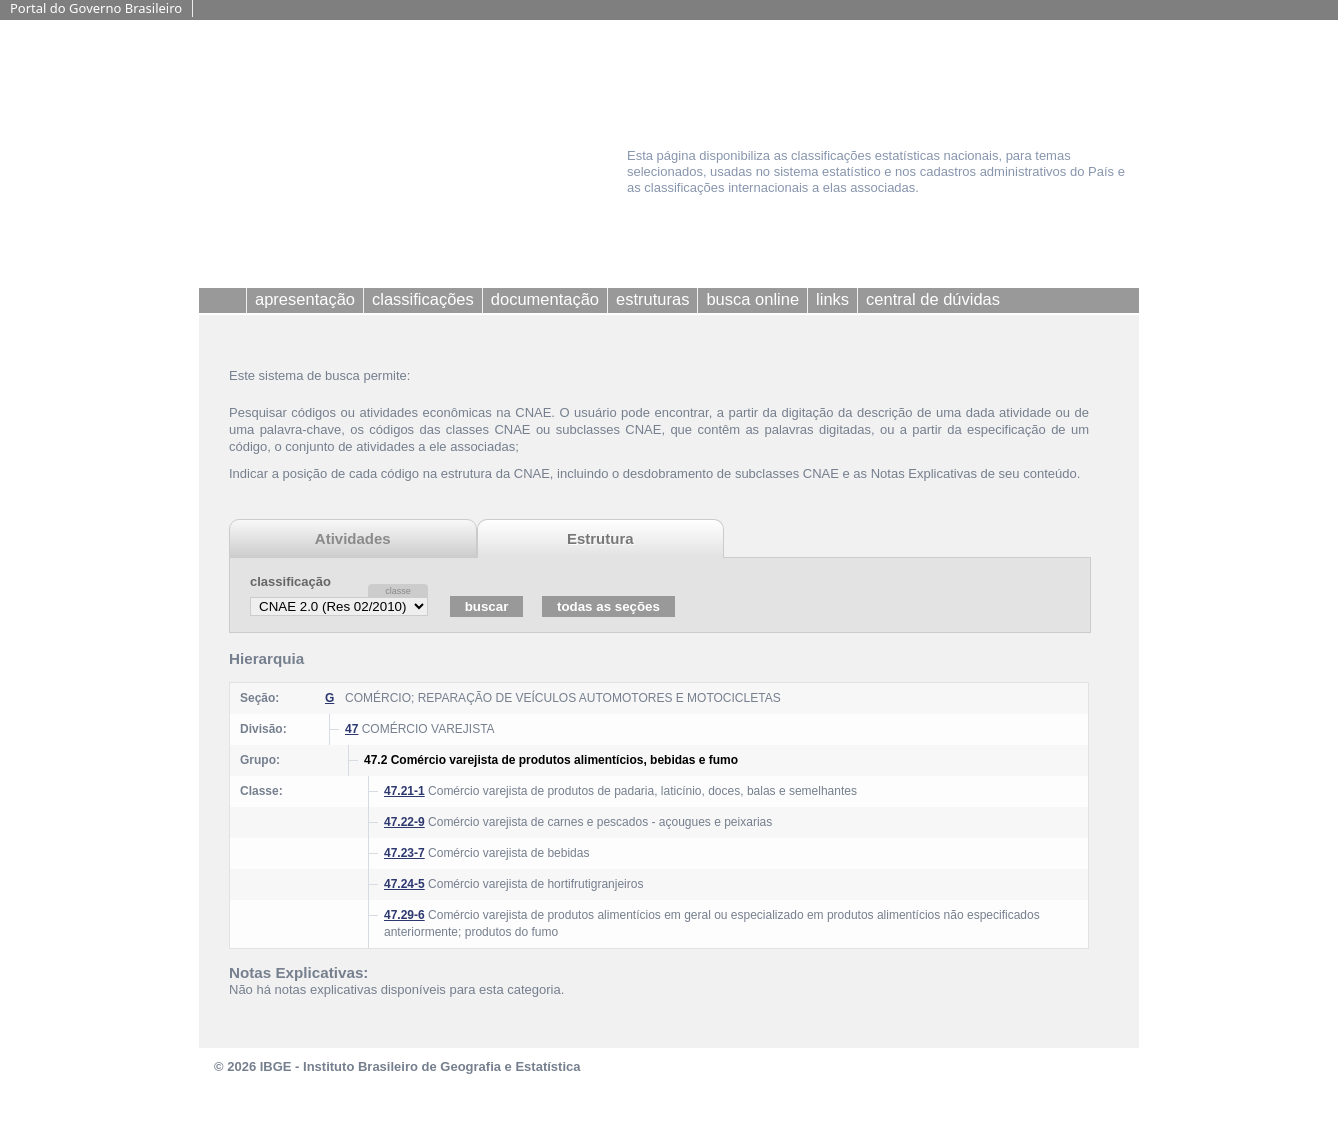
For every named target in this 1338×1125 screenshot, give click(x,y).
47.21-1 (404, 791)
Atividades (353, 538)
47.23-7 (404, 853)
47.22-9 (404, 822)
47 (351, 729)
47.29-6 (404, 915)
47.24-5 (404, 884)
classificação (290, 581)
